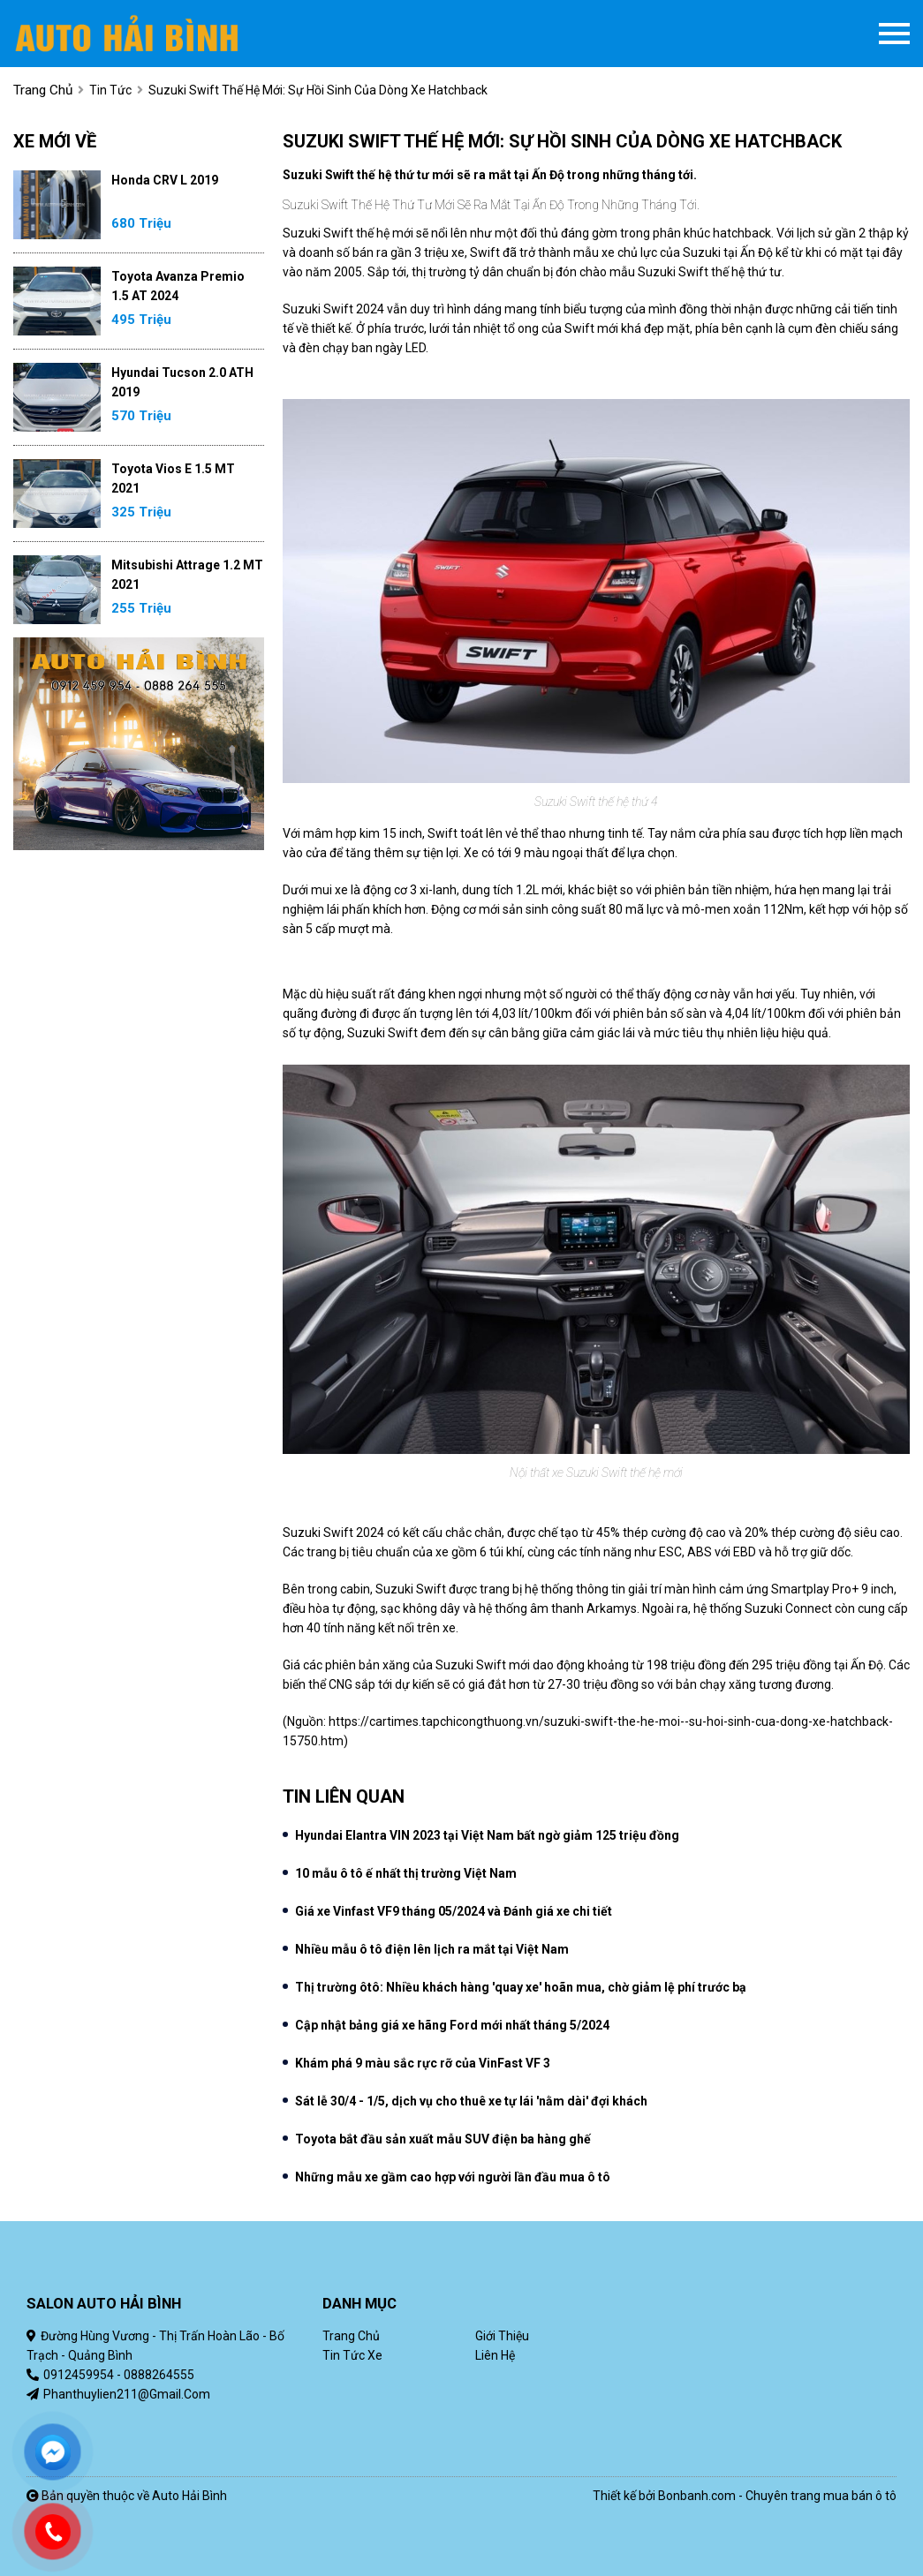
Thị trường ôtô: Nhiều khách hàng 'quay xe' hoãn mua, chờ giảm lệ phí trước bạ (520, 1987)
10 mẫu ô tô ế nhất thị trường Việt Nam (406, 1873)
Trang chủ (351, 2336)
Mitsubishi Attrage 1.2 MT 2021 (187, 574)
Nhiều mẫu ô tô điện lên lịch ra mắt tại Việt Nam (432, 1949)
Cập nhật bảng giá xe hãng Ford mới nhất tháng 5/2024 (452, 2025)
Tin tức (110, 90)
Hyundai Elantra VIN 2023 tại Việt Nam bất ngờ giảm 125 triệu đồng (487, 1835)
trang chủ (42, 90)
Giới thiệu (502, 2336)
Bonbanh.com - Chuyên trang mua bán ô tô (777, 2496)
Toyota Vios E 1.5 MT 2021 (173, 478)
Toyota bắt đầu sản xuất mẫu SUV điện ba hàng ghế (443, 2139)
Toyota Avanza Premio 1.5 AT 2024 (178, 286)
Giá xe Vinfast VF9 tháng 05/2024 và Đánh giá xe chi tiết (453, 1911)
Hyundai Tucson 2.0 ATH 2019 (182, 382)
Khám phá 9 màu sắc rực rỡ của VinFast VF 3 (422, 2063)
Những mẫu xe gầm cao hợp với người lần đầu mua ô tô (452, 2177)
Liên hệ (495, 2355)
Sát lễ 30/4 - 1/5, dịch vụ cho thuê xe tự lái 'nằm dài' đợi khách (471, 2101)
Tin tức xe (352, 2355)
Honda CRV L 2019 (164, 180)
